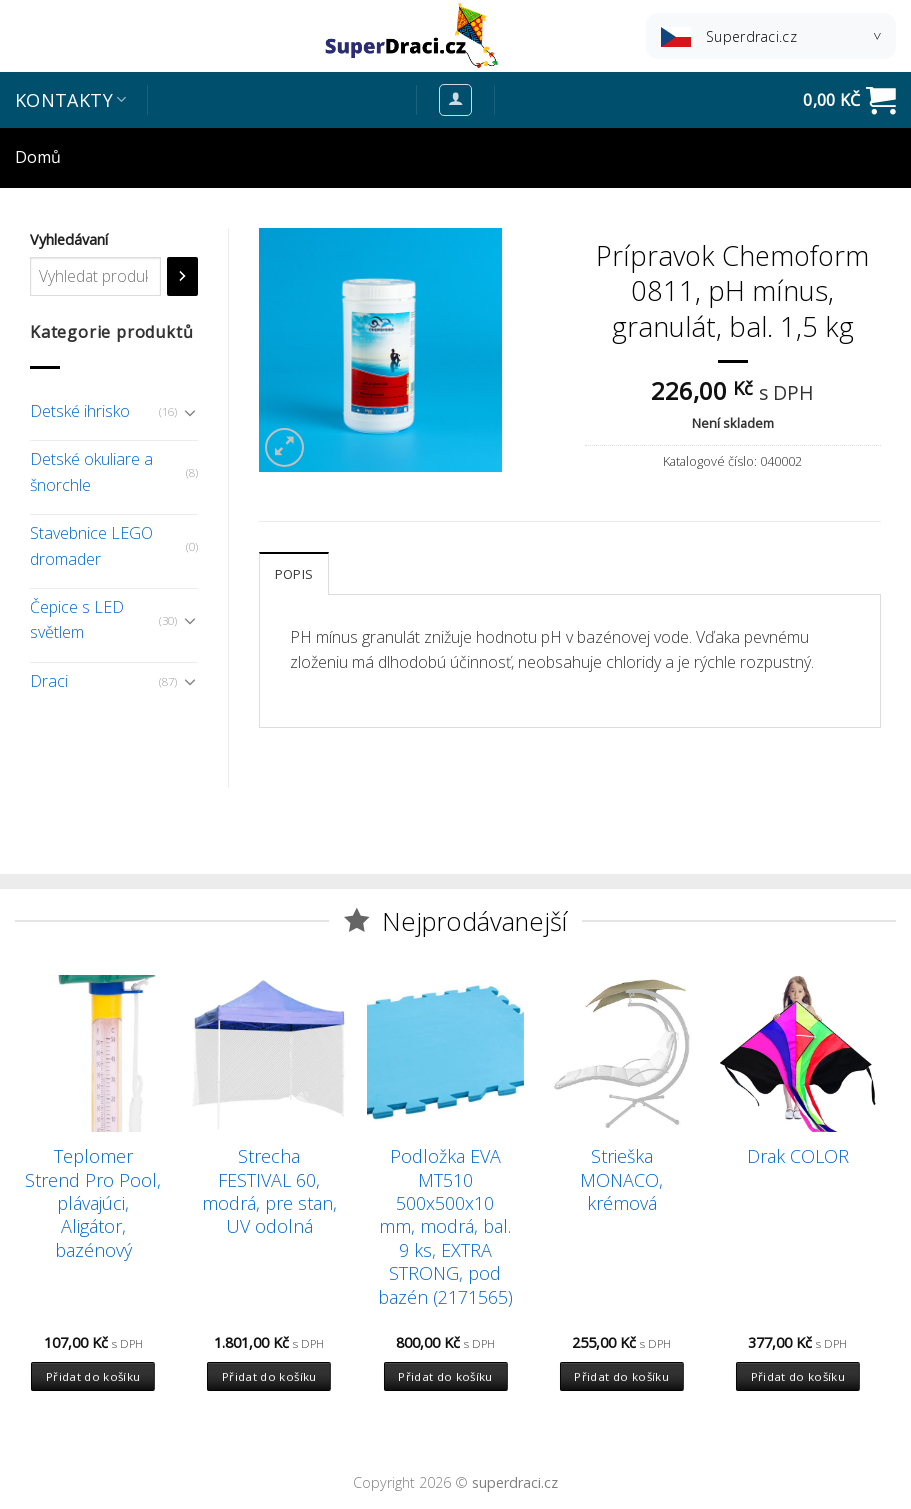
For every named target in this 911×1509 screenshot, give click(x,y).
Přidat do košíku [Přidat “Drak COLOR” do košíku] (798, 1376)
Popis (294, 574)
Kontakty (70, 100)
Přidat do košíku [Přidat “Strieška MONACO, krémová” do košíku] (621, 1376)
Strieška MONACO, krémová (621, 1180)
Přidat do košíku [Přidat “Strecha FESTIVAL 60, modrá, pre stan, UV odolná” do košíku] (269, 1376)
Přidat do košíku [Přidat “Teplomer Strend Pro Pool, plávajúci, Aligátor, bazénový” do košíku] (93, 1376)
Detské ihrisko (80, 411)
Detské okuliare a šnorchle (91, 472)
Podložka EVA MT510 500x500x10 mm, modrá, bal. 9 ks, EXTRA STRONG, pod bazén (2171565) (445, 1226)
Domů (38, 157)
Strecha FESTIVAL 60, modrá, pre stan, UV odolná (269, 1191)
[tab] (294, 573)
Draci (49, 681)
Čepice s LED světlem (77, 620)
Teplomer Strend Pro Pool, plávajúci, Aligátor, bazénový (93, 1203)
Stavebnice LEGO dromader (91, 546)
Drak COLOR (798, 1156)
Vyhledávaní (69, 239)
